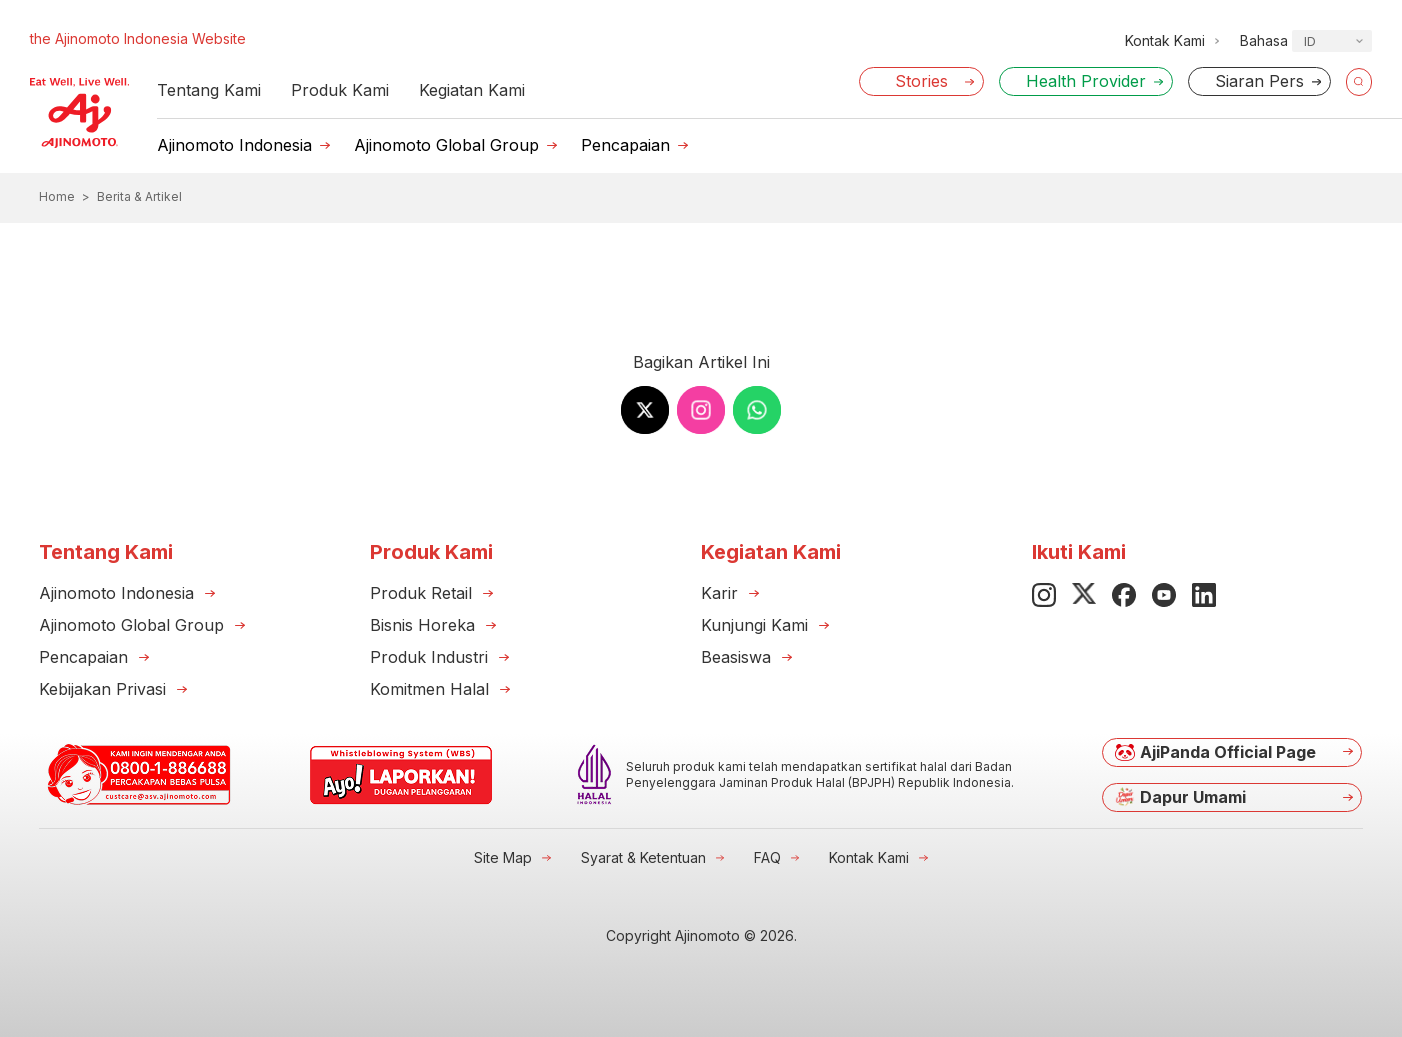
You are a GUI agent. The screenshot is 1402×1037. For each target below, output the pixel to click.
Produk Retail (421, 593)
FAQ (767, 857)
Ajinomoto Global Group (446, 145)
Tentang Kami (209, 90)
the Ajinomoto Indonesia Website (138, 38)
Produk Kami (340, 90)
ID (1310, 41)
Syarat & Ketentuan (643, 857)
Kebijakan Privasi (102, 689)
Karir (719, 593)
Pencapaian (625, 145)
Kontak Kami (869, 857)
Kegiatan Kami (472, 90)
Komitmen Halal (429, 689)
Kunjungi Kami (754, 625)
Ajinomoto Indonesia (234, 145)
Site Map (503, 857)
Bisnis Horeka (422, 625)
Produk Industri (429, 657)
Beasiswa (736, 657)
